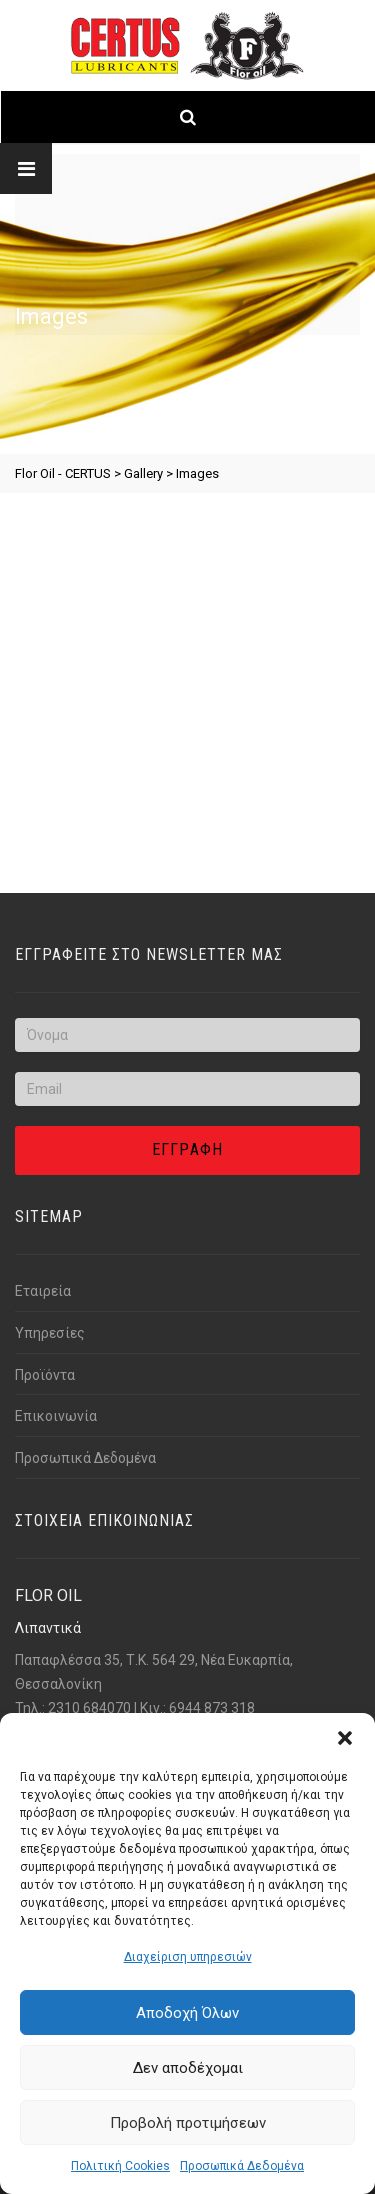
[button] (345, 1738)
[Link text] (187, 45)
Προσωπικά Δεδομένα (242, 2166)
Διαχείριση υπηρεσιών (188, 1957)
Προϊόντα (45, 1375)
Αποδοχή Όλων (187, 2013)
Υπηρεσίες (50, 1333)
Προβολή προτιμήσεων (188, 2123)
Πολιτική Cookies (120, 2166)
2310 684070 (89, 1708)
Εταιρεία (43, 1291)
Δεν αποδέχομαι (188, 2068)
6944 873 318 (212, 1708)
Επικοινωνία (56, 1416)
